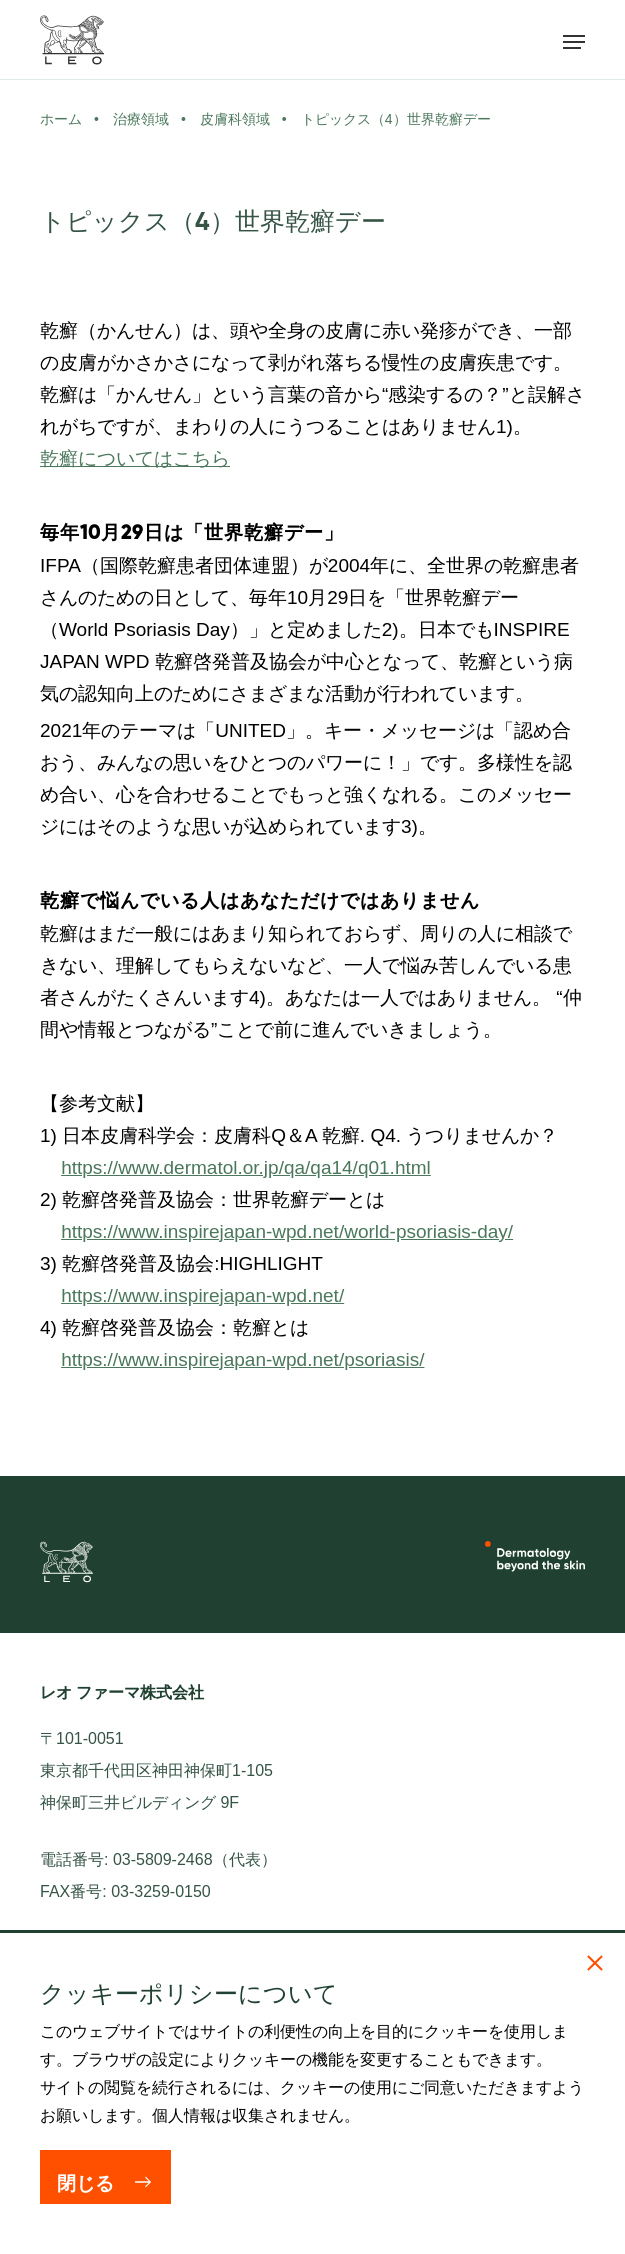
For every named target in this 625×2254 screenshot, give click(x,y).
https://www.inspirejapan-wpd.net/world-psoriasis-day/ (287, 1231)
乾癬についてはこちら (135, 458)
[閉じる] (595, 1963)
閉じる (85, 2183)
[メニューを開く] (574, 40)
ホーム (61, 119)
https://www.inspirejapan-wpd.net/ (202, 1295)
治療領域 (141, 119)
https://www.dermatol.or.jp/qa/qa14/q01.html (246, 1167)
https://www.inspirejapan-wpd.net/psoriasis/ (242, 1359)
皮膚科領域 (235, 119)
